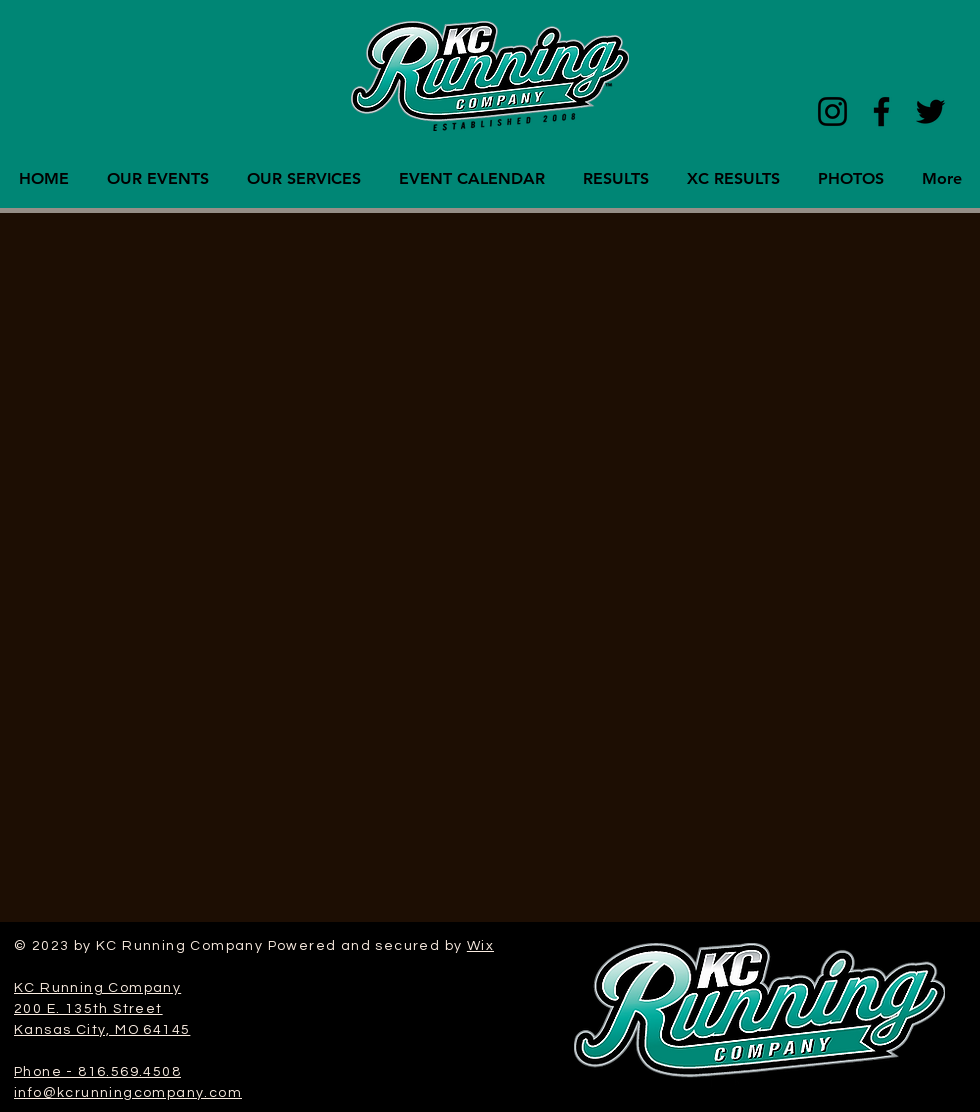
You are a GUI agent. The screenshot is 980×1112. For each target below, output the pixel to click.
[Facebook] (881, 111)
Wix (480, 946)
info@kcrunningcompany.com (128, 1093)
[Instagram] (832, 111)
